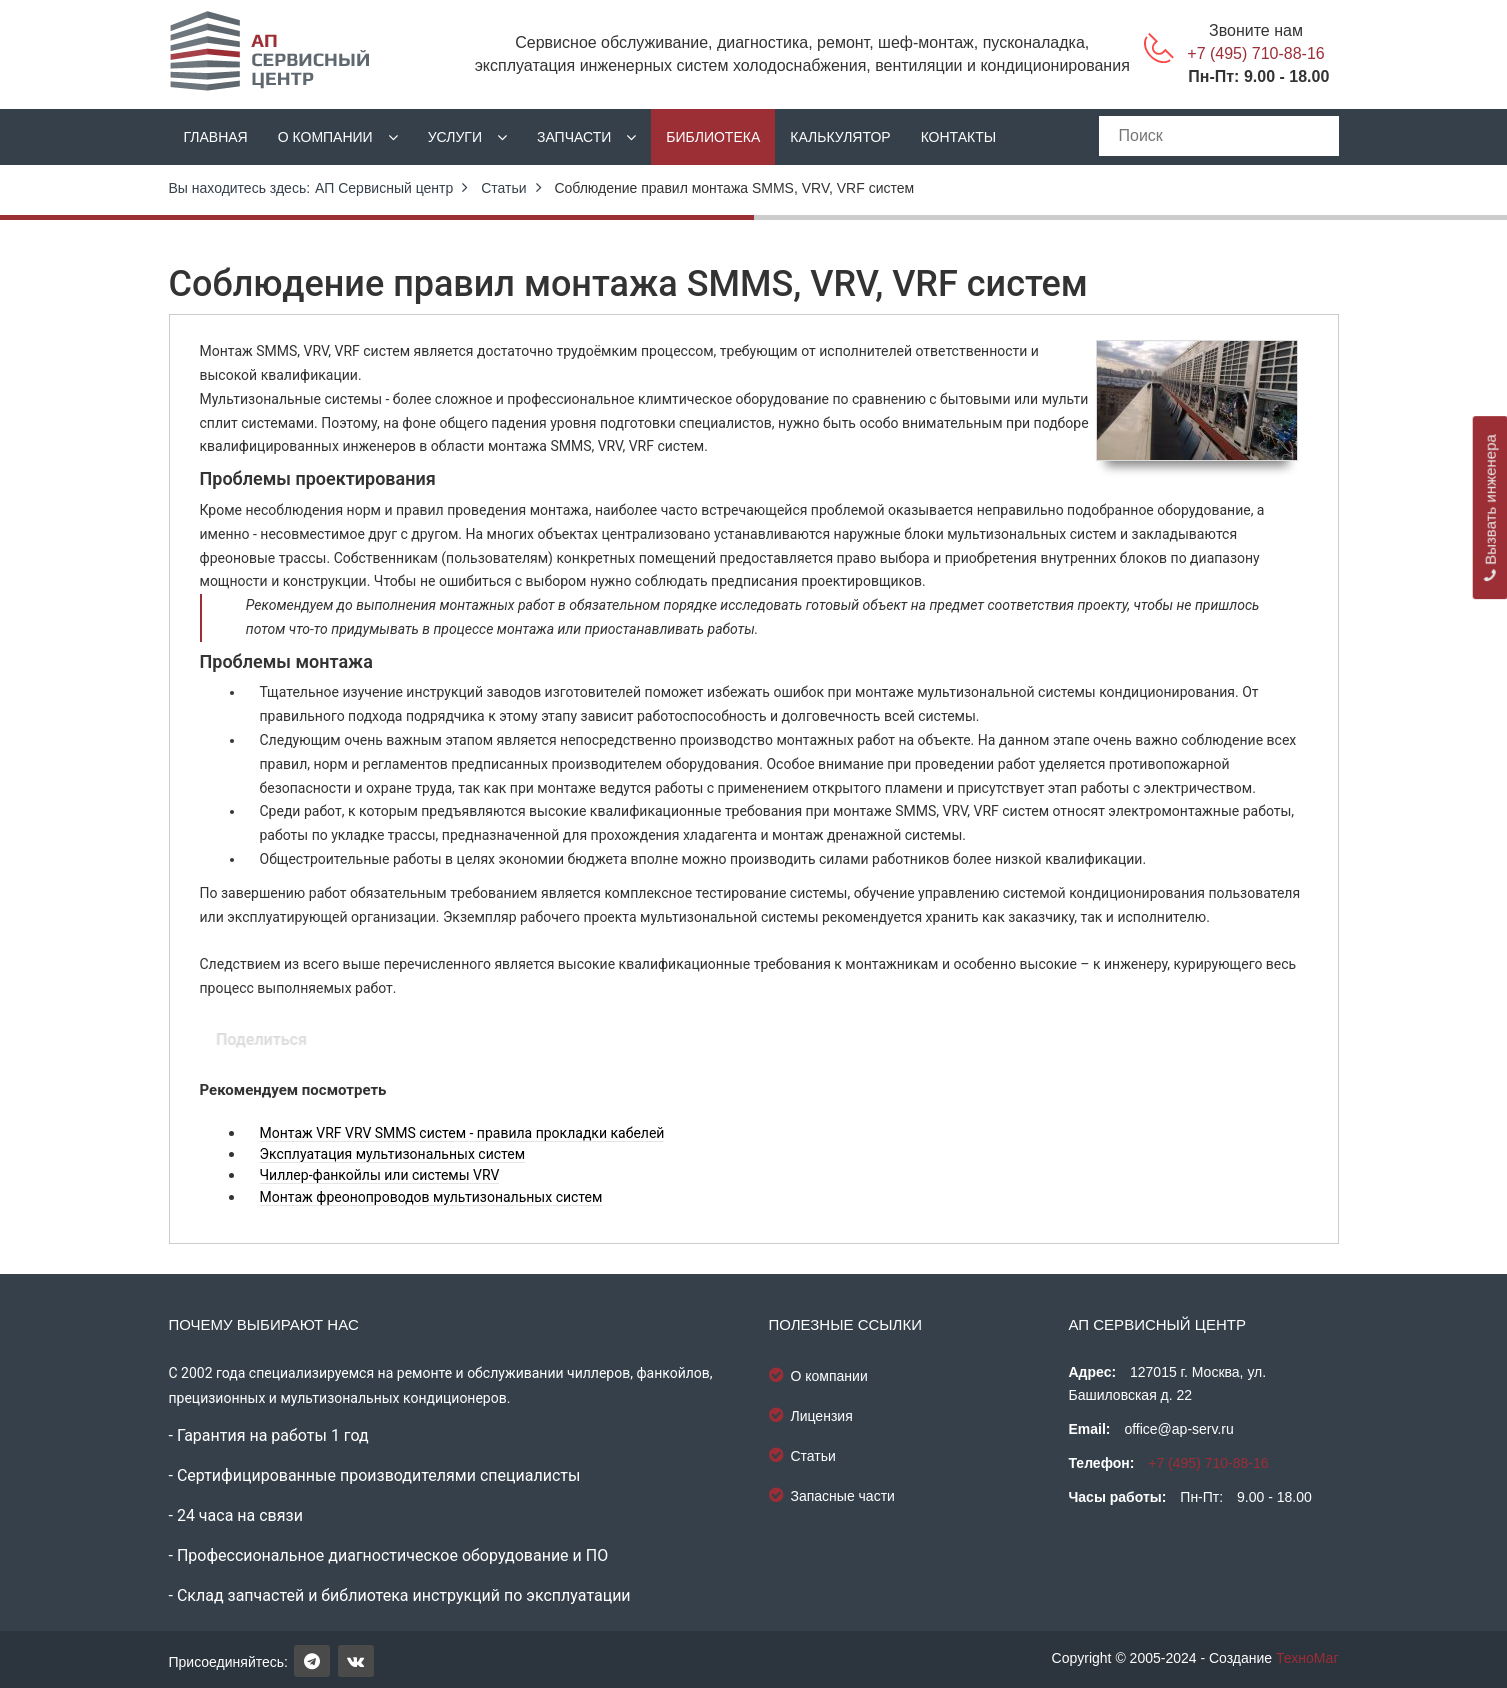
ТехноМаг (1307, 1658)
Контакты (959, 137)
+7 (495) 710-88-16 (1255, 53)
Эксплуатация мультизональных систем (393, 1154)
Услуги (455, 137)
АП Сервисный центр (384, 188)
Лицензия (811, 1415)
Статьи (503, 188)
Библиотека (713, 137)
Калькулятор (840, 137)
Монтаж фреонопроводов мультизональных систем (431, 1197)
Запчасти (574, 137)
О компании (325, 137)
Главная (216, 137)
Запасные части (832, 1495)
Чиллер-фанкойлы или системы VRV (380, 1175)
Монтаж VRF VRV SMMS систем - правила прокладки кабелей (462, 1133)
